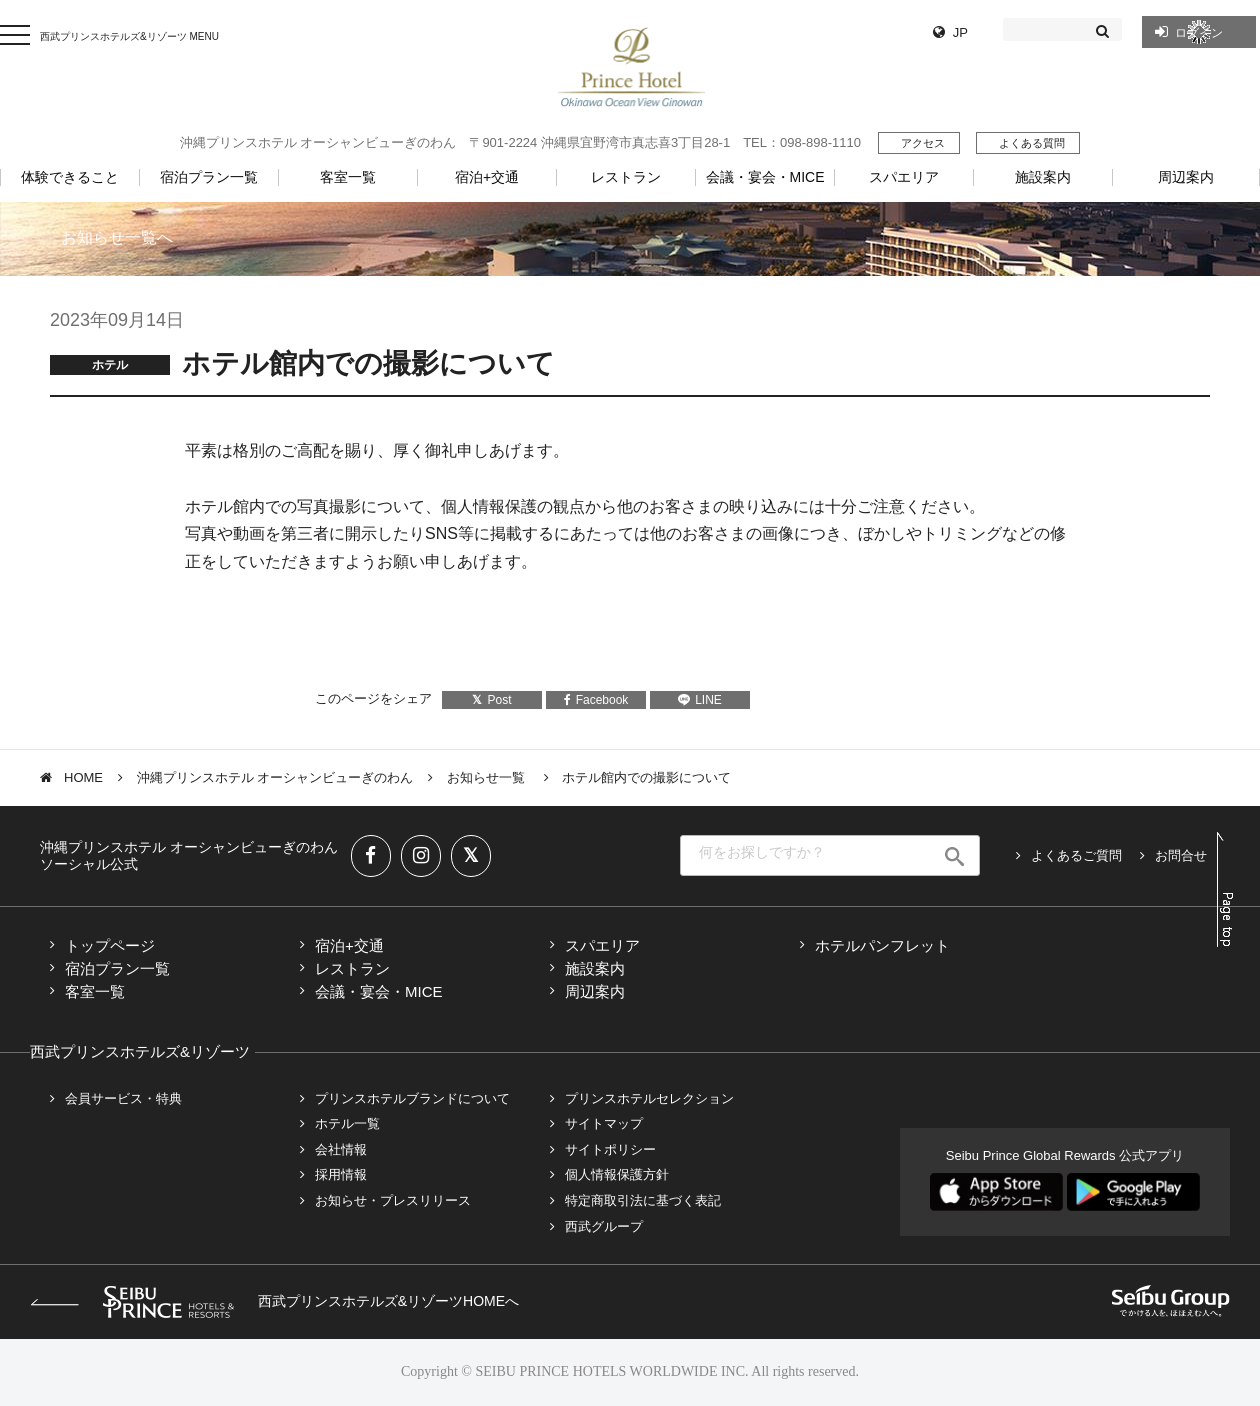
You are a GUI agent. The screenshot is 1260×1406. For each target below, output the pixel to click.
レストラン (352, 968)
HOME (83, 777)
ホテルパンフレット (882, 945)
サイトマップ (604, 1123)
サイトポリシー (610, 1149)
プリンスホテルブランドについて (412, 1098)
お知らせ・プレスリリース (393, 1200)
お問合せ (1181, 855)
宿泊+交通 (349, 945)
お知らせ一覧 (488, 777)
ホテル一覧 (347, 1123)
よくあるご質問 (1076, 855)
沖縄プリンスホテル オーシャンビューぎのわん (275, 777)
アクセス (923, 143)
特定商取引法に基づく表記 (643, 1200)
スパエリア (602, 945)
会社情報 (341, 1149)
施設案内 (595, 968)
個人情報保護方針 (617, 1174)
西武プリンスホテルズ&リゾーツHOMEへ (274, 1301)
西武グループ (604, 1226)
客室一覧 (95, 991)
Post (491, 700)
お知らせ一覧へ (117, 237)
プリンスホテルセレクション (649, 1098)
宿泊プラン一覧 (117, 968)
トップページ (110, 945)
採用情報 (341, 1174)
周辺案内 (595, 991)
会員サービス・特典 (123, 1098)
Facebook (596, 700)
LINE (700, 700)
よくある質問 (1032, 143)
